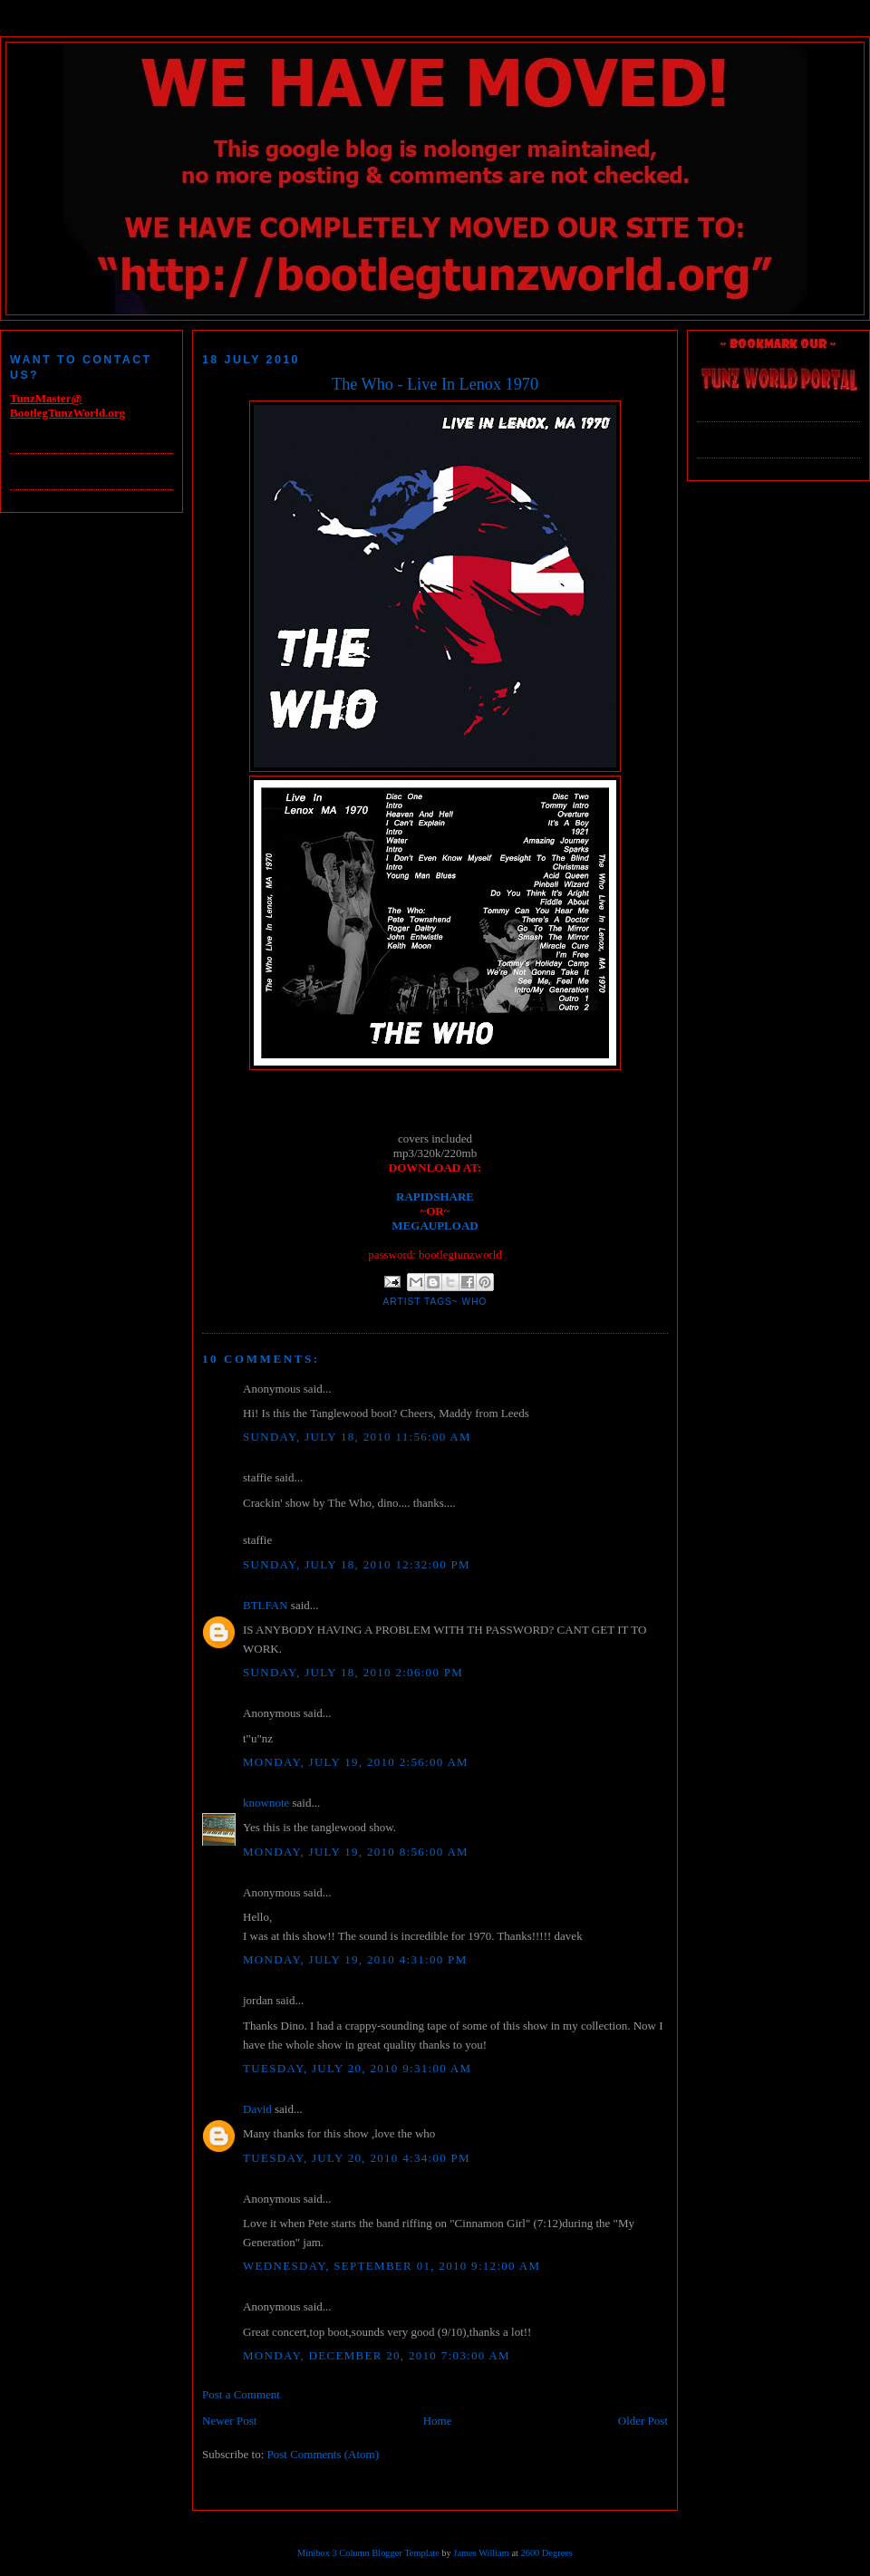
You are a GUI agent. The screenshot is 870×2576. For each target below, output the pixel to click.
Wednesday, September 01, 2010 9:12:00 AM (391, 2265)
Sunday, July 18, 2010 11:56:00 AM (357, 1436)
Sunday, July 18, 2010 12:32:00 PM (356, 1564)
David (257, 2109)
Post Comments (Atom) (323, 2454)
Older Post (643, 2420)
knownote (266, 1802)
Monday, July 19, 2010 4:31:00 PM (355, 1959)
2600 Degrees (546, 2553)
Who (475, 1302)
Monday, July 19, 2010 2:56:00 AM (356, 1762)
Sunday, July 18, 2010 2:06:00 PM (353, 1672)
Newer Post (229, 2420)
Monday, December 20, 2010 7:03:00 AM (376, 2355)
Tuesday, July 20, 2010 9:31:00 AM (357, 2068)
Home (437, 2420)
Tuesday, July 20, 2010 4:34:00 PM (356, 2158)
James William (480, 2553)
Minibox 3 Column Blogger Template (368, 2553)
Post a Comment (241, 2394)
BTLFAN (265, 1605)
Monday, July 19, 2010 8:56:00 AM (356, 1851)
